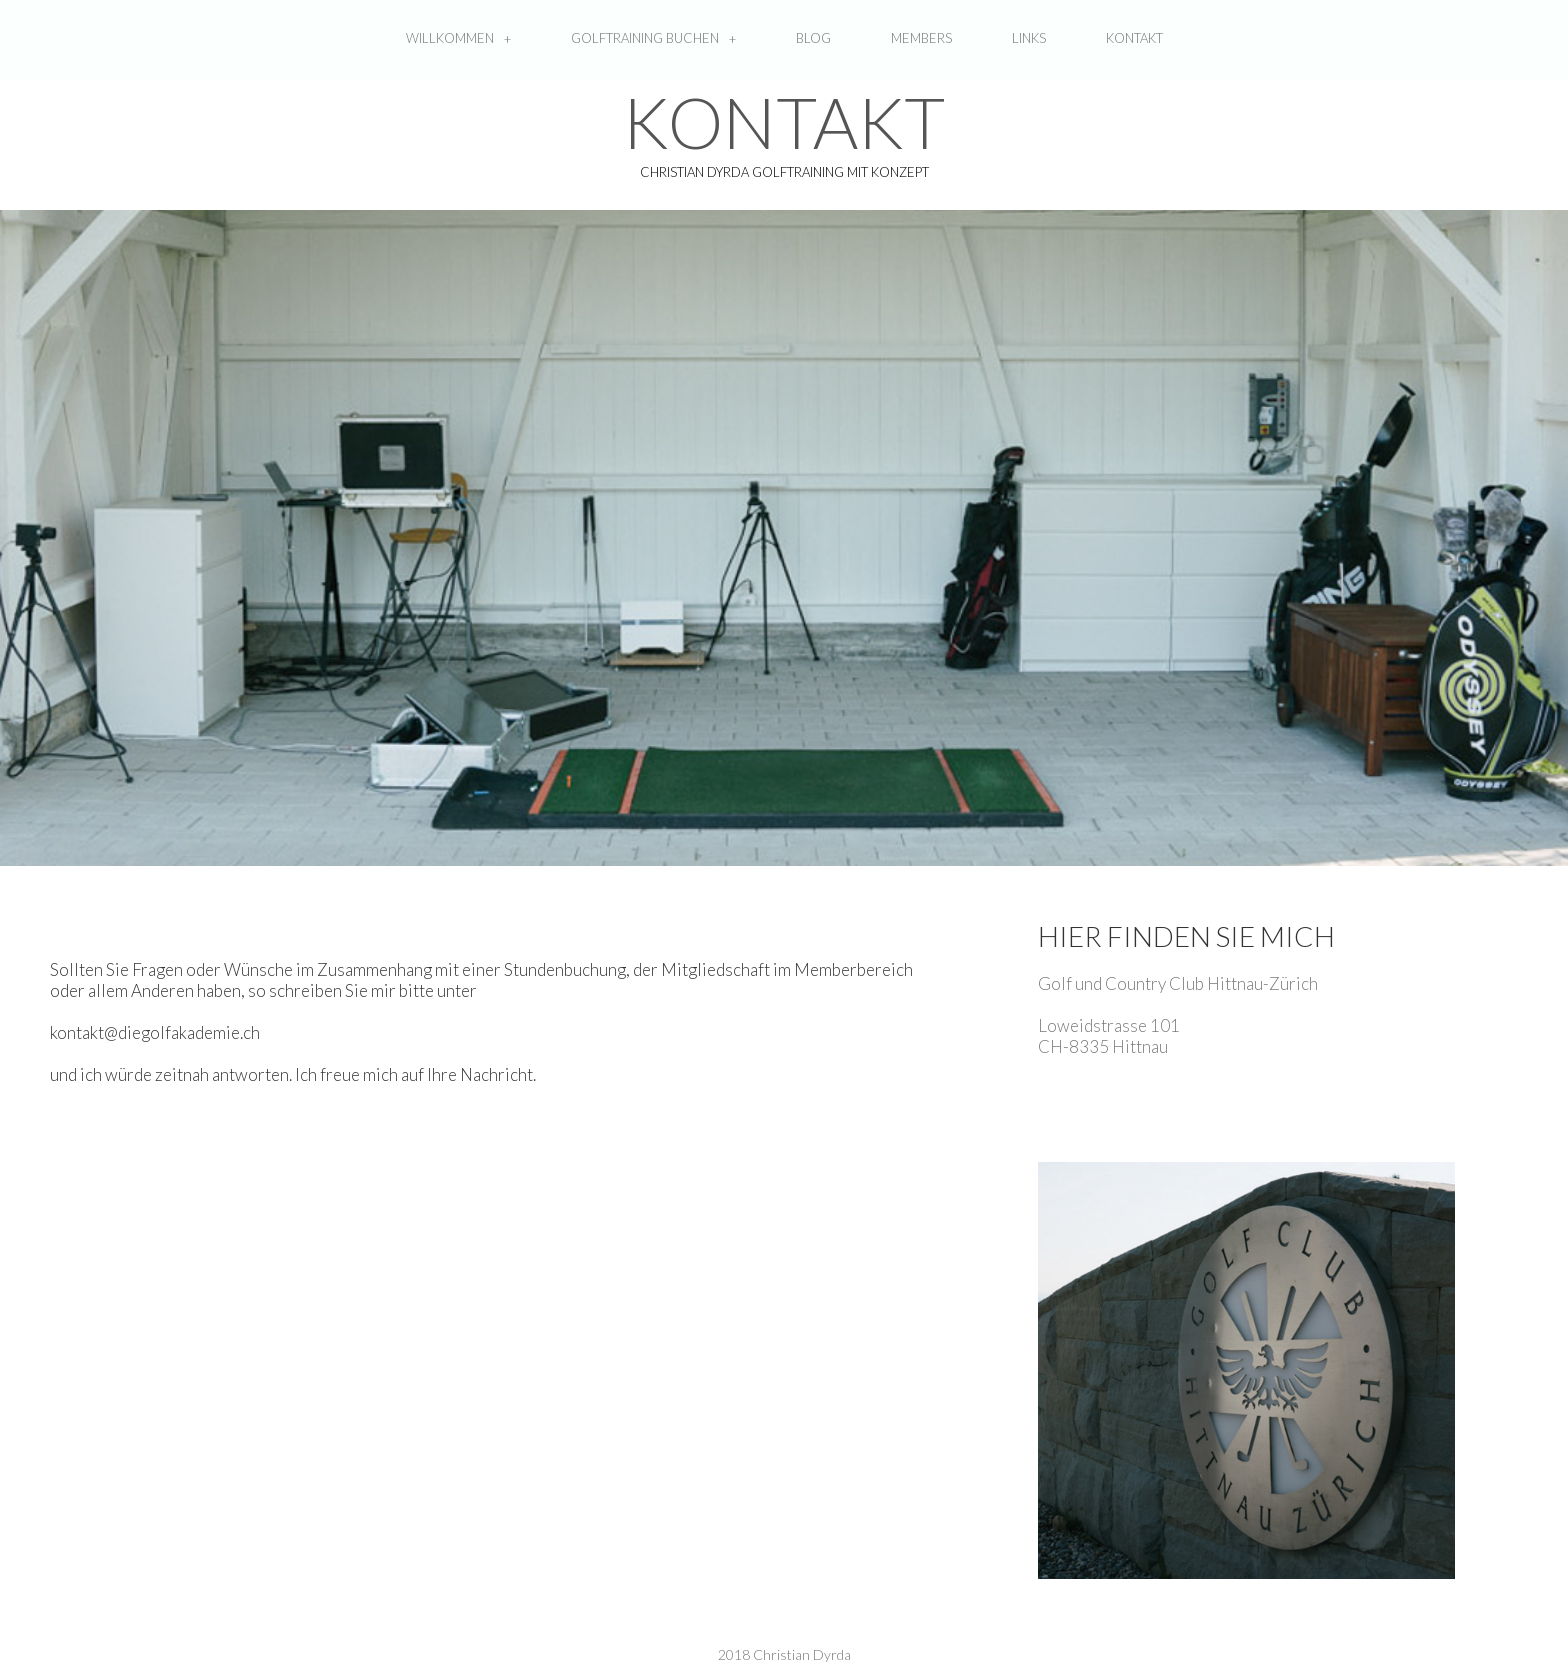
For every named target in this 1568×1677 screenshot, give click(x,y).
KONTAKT (1134, 38)
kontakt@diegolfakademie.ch (155, 1032)
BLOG (813, 38)
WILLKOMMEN (458, 38)
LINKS (1029, 38)
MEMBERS (921, 38)
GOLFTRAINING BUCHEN (653, 38)
